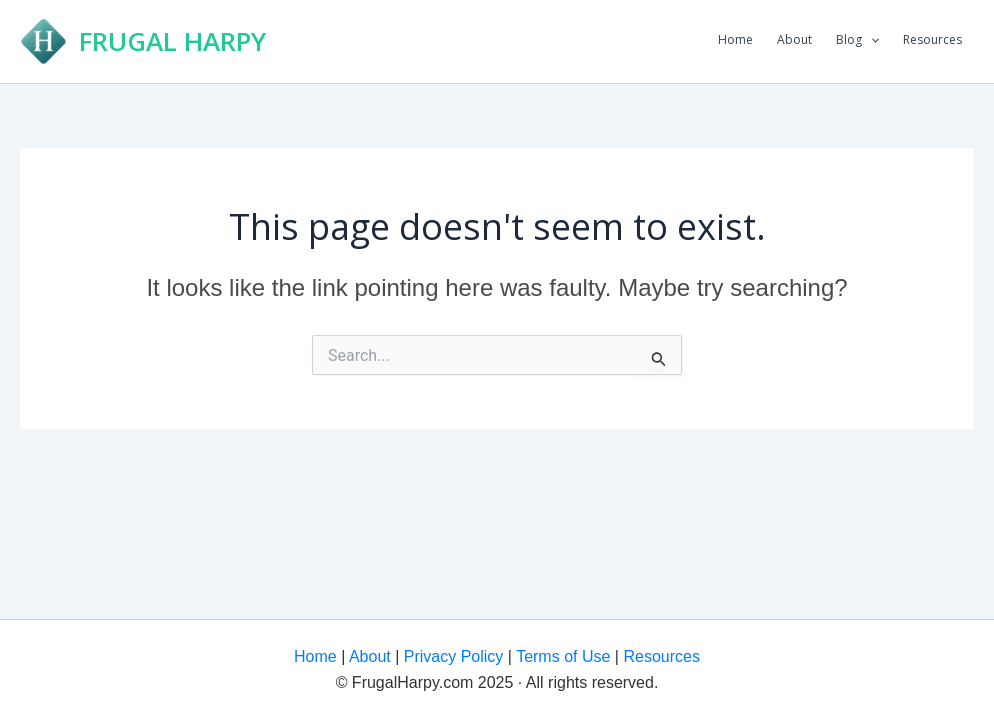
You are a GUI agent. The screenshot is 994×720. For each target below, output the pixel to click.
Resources (932, 39)
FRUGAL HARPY (172, 41)
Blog (857, 40)
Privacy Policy (451, 656)
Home (735, 39)
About (794, 39)
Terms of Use (561, 656)
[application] (870, 40)
